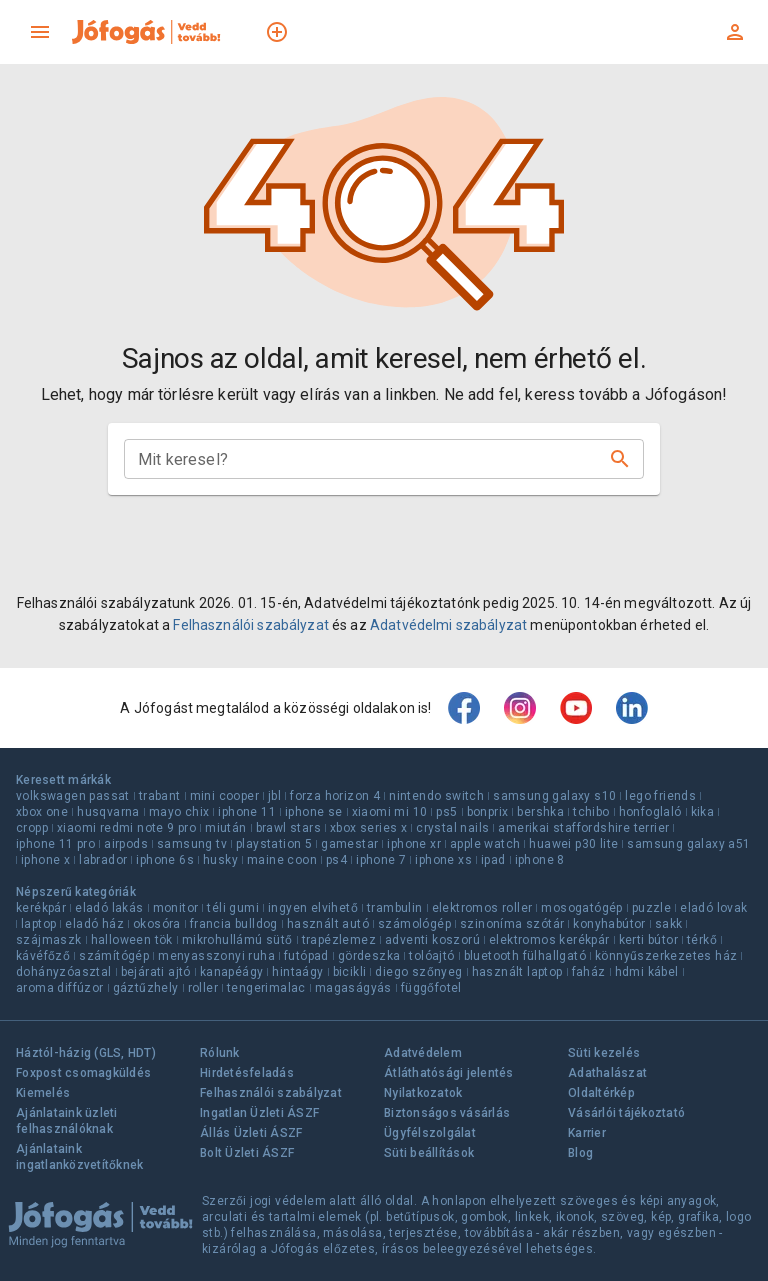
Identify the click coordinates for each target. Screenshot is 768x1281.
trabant (160, 796)
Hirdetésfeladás (247, 1073)
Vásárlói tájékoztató (626, 1113)
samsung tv (192, 844)
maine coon (282, 860)
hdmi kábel (647, 972)
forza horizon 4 (335, 796)
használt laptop (517, 972)
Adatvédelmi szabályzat (448, 625)
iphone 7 (381, 860)
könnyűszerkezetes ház (666, 956)
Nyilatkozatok (423, 1093)
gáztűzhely (146, 988)
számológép (414, 924)
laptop (38, 924)
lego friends (660, 796)
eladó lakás (109, 908)
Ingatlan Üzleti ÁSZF (259, 1113)
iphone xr (414, 844)
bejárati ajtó (156, 972)
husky (220, 860)
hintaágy (297, 972)
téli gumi (233, 908)
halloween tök (132, 940)
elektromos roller (482, 908)
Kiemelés (43, 1093)
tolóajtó (431, 956)
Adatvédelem (423, 1053)
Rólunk (220, 1053)
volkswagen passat (73, 796)
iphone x (45, 860)
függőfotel (431, 988)
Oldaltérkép (601, 1093)
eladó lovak (713, 908)
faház (589, 972)
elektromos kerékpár (549, 940)
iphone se (314, 812)
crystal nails (452, 828)
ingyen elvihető (313, 908)
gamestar (349, 844)
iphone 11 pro (55, 844)
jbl (274, 796)
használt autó (328, 924)
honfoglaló (650, 812)
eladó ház (94, 924)
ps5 (446, 812)
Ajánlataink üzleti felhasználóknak (67, 1121)
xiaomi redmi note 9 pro (126, 828)
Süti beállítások (429, 1153)
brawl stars (288, 828)
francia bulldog (234, 924)
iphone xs (443, 860)
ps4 (336, 860)
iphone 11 (247, 812)
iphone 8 (540, 860)
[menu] (40, 32)
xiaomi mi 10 (390, 812)
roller (203, 988)
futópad (306, 956)
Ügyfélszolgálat (430, 1133)
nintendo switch (436, 796)
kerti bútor (648, 940)
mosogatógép (581, 908)
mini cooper (224, 796)
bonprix (488, 812)
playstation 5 (274, 844)
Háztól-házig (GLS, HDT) (86, 1053)
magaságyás (353, 988)
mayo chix (179, 812)
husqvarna (108, 812)
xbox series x (368, 828)
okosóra (157, 924)
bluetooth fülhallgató (525, 956)
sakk (669, 924)
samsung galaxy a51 (688, 844)
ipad (493, 860)
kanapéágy (232, 972)
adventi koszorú (432, 940)
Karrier (587, 1133)
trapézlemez (339, 940)
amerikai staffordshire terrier (583, 828)
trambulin (395, 908)
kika (703, 812)
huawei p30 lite (573, 844)
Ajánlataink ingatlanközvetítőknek (79, 1157)
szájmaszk (49, 940)
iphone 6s (165, 860)
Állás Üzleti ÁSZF (251, 1133)
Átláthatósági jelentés (449, 1073)
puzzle (651, 908)
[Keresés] (620, 459)
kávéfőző (43, 956)
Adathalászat (607, 1073)
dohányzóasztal (64, 972)
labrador (103, 860)
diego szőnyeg (418, 972)
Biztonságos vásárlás (447, 1113)
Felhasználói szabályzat (250, 625)
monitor (176, 908)
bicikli (350, 972)
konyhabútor (609, 924)
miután (225, 828)
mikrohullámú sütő (237, 940)
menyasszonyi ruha (216, 956)
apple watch (485, 844)
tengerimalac (266, 988)
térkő (702, 940)
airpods (126, 844)
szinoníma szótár (512, 924)
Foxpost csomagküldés (83, 1073)
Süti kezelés (604, 1053)
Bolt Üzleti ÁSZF (247, 1153)
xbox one (42, 812)
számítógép (114, 956)
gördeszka (369, 956)
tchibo (591, 812)
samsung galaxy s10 (554, 796)
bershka (540, 812)
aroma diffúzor (60, 988)
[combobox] (368, 459)
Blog (580, 1153)
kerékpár (41, 908)
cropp (32, 828)
